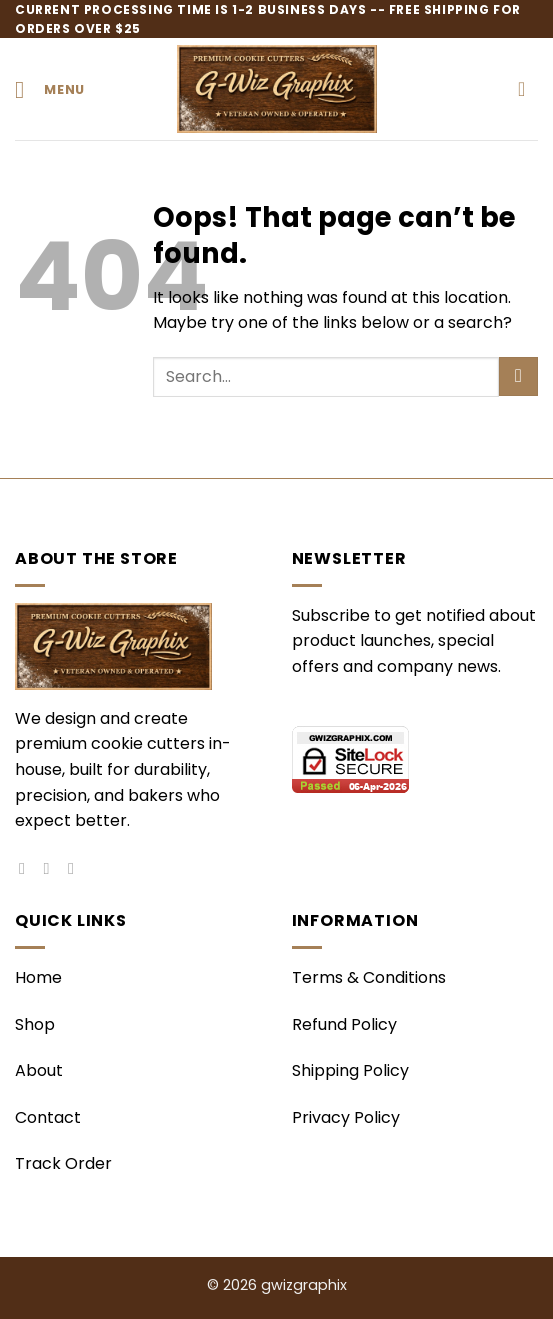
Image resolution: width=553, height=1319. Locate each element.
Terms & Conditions (369, 977)
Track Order (63, 1163)
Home (38, 977)
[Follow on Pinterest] (76, 868)
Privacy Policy (346, 1117)
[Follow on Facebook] (27, 868)
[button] (50, 89)
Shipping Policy (350, 1070)
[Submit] (518, 376)
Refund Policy (344, 1024)
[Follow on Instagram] (52, 868)
